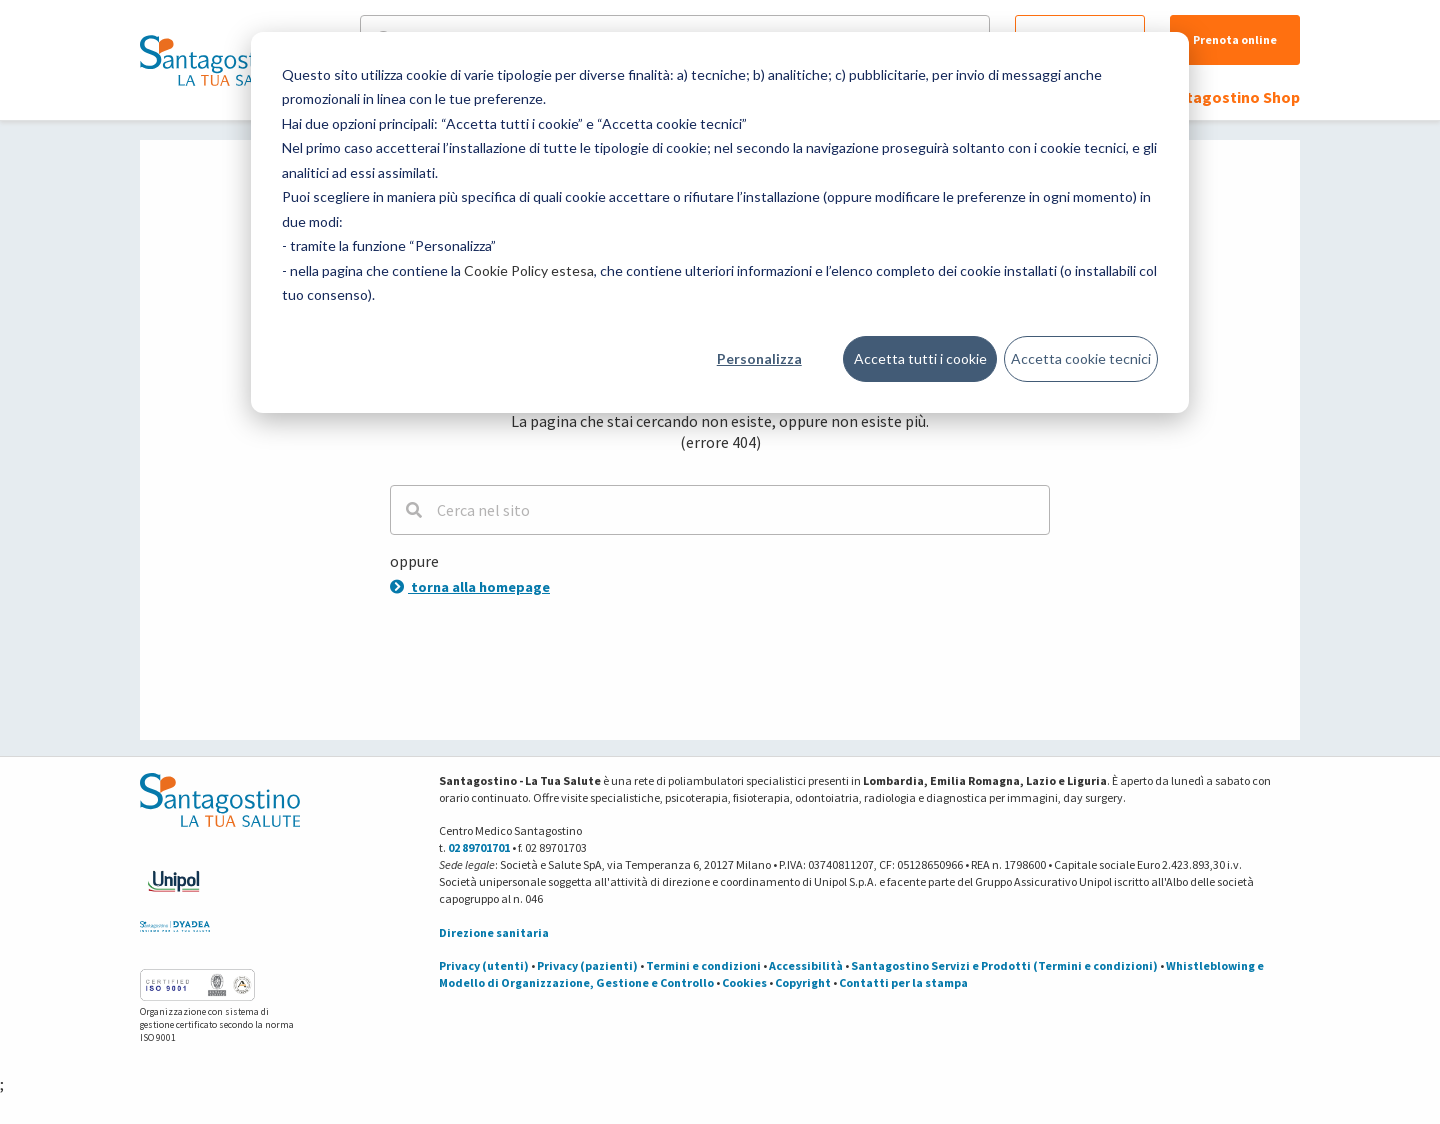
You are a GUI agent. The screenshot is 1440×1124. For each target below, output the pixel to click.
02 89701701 (479, 847)
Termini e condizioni (703, 965)
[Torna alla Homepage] (215, 60)
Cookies (744, 982)
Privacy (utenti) (484, 965)
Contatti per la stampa (903, 982)
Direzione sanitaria (494, 932)
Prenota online (1235, 39)
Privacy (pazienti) (587, 965)
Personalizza (759, 358)
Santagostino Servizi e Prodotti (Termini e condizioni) (1004, 965)
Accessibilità (806, 965)
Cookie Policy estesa (529, 270)
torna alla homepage (470, 587)
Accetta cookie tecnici (1081, 358)
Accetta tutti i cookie (920, 358)
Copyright (803, 982)
